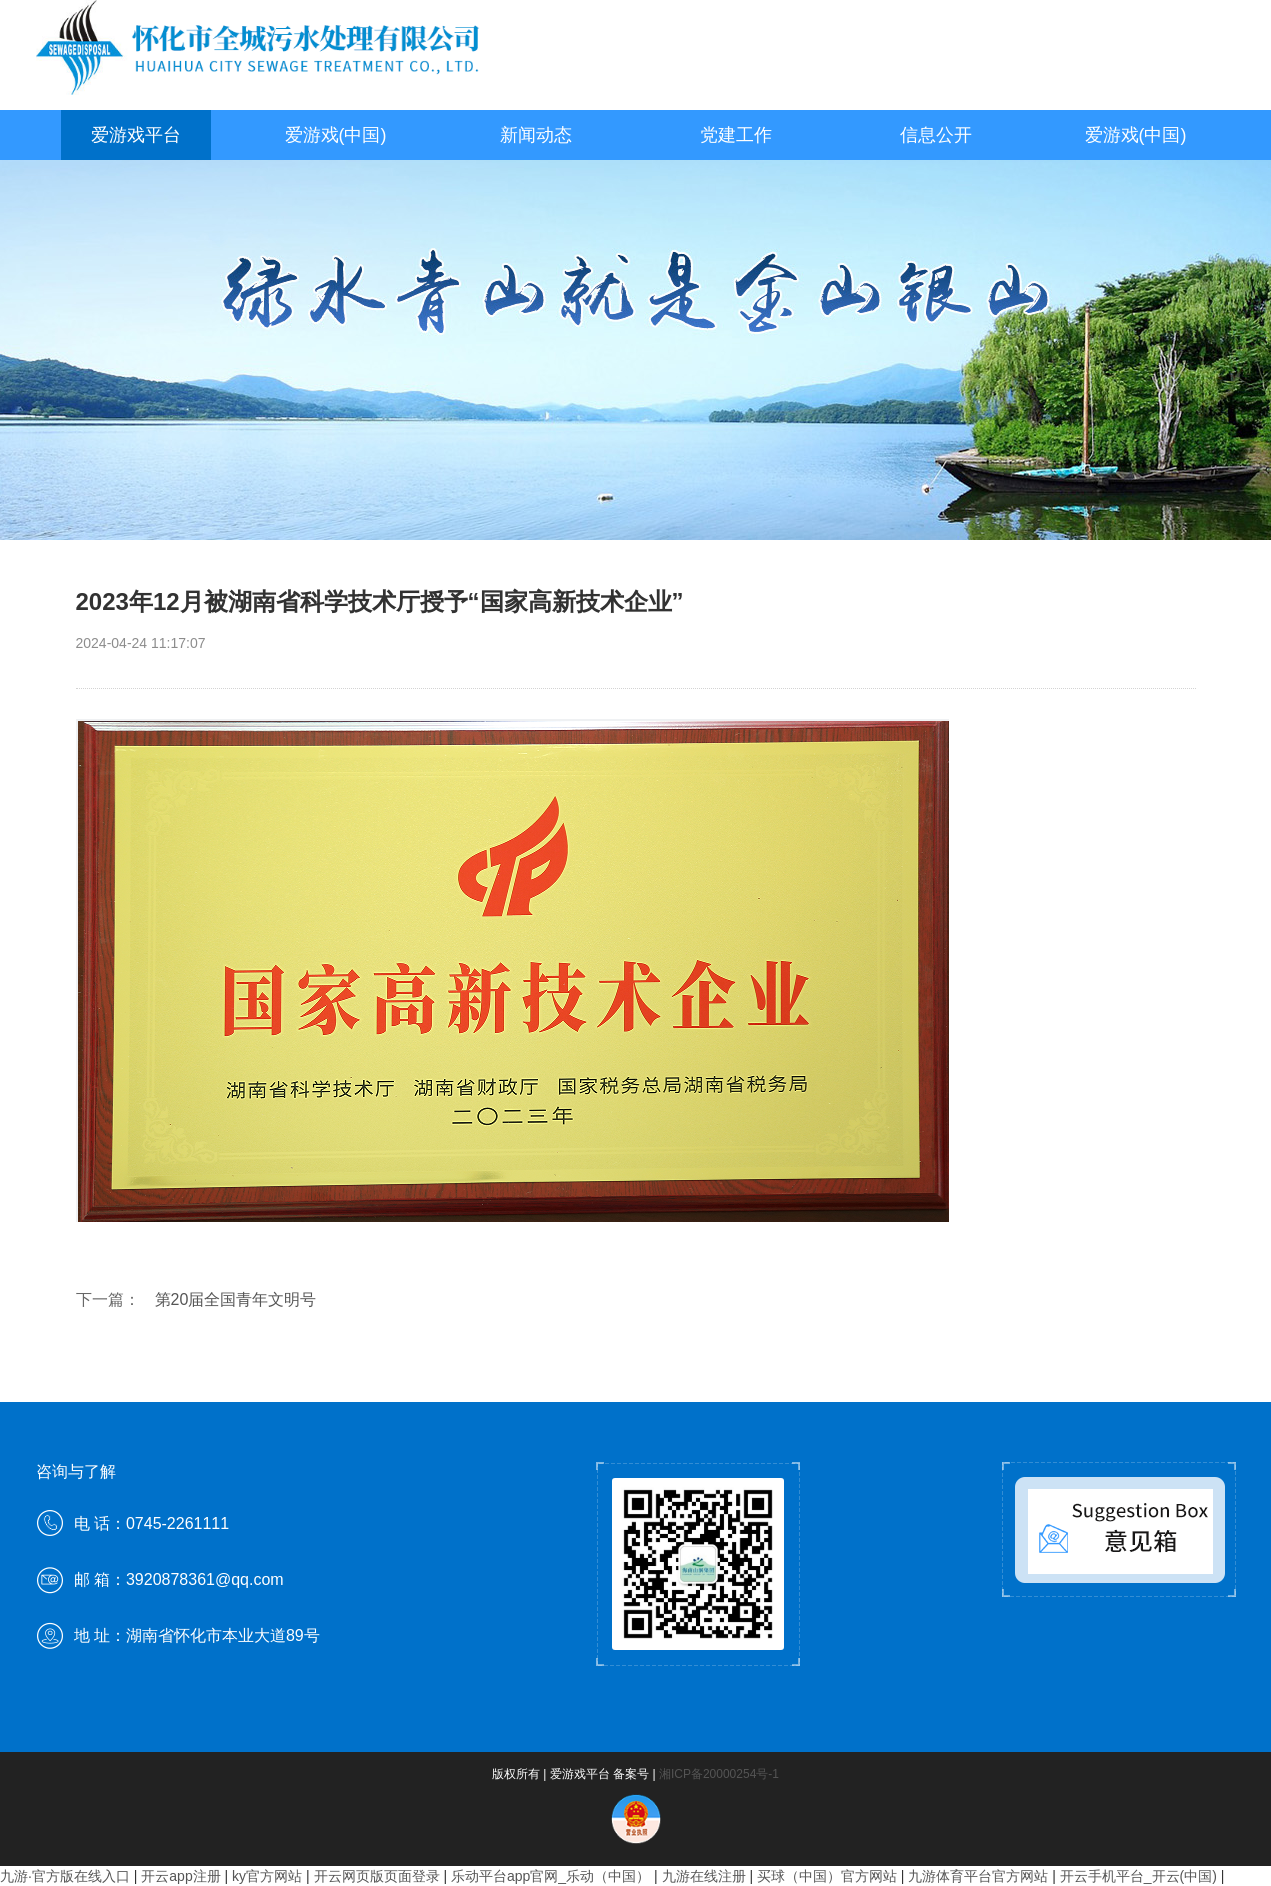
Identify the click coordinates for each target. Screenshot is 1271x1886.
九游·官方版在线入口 (65, 1876)
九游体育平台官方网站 (978, 1876)
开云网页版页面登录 (377, 1876)
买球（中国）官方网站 (827, 1876)
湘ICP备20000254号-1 (719, 1774)
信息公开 (936, 135)
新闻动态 (536, 135)
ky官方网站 (267, 1876)
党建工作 (736, 135)
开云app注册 (180, 1876)
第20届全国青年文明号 (236, 1299)
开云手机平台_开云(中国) (1138, 1876)
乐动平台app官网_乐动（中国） (550, 1876)
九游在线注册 (704, 1876)
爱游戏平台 (136, 135)
